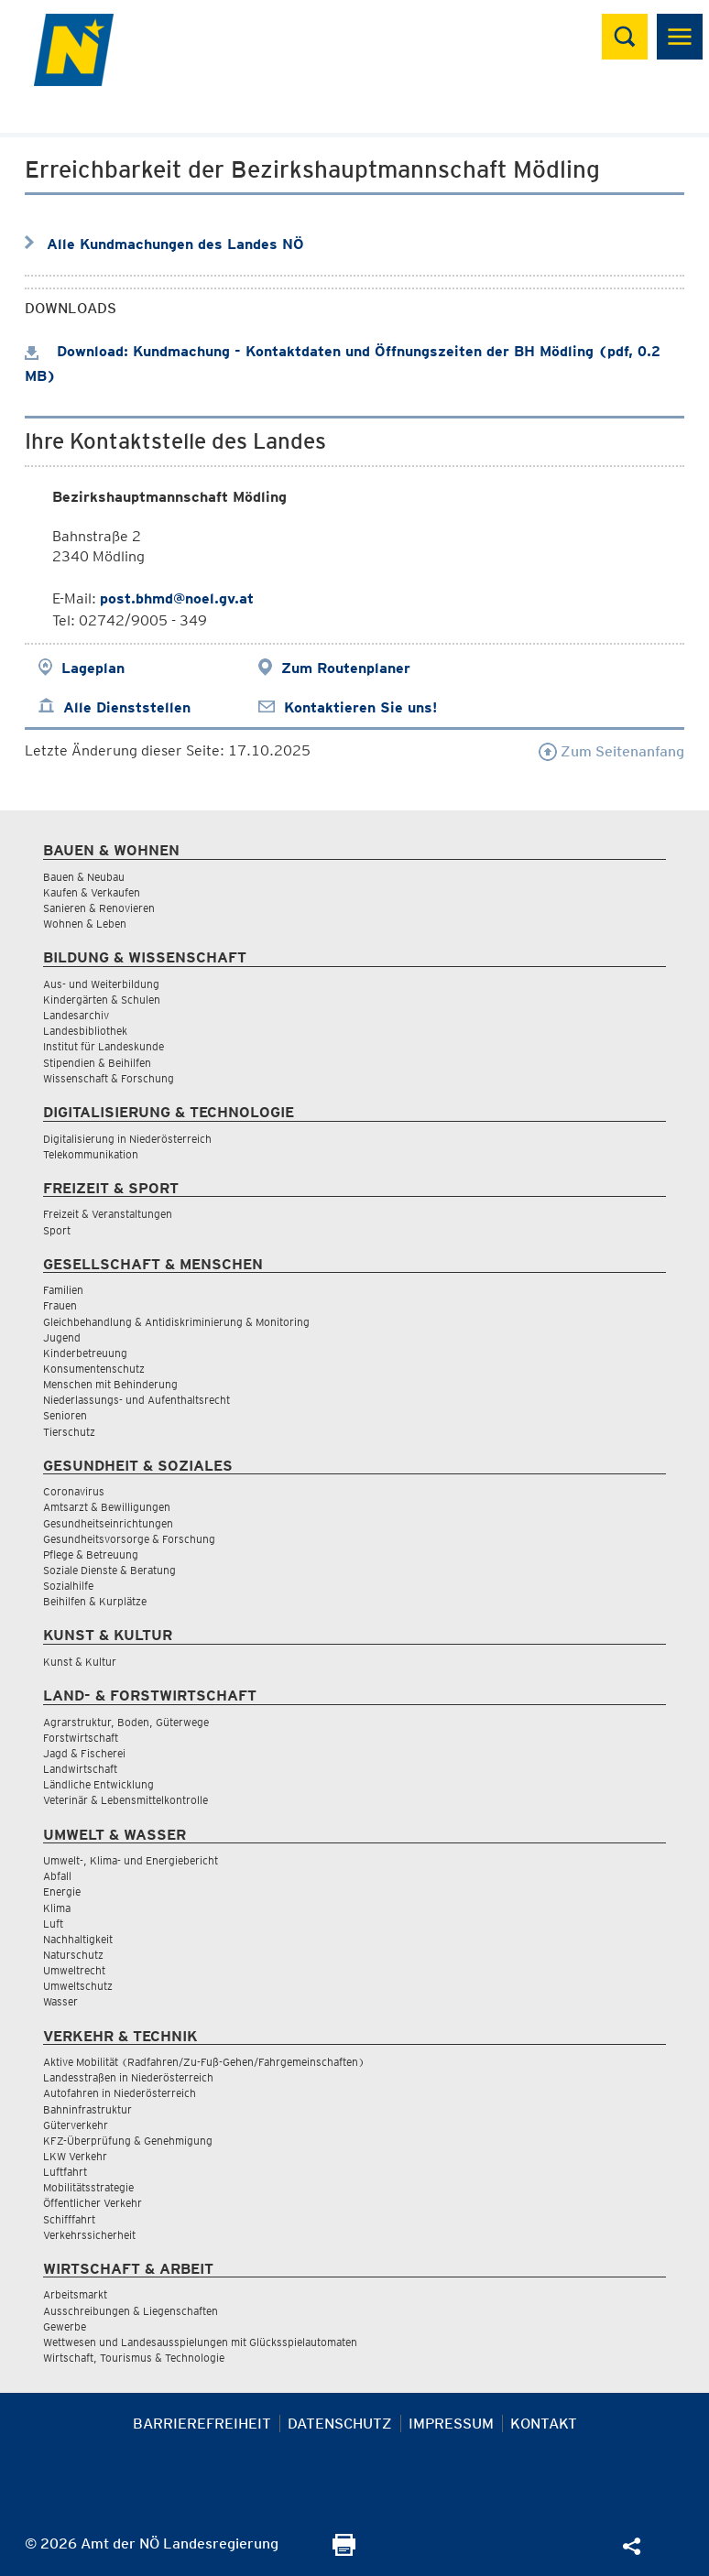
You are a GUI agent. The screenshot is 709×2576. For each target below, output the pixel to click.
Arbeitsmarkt (75, 2294)
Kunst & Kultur (79, 1661)
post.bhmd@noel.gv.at (177, 598)
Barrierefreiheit (202, 2423)
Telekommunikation (90, 1154)
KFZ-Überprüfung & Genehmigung (128, 2140)
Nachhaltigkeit (78, 1939)
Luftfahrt (65, 2172)
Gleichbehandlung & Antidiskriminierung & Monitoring (176, 1322)
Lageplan (93, 668)
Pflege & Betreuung (90, 1554)
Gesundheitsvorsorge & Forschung (129, 1539)
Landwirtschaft (80, 1769)
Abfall (57, 1876)
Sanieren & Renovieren (99, 908)
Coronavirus (73, 1491)
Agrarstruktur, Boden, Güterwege (126, 1722)
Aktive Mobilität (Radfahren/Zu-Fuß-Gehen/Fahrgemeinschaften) (204, 2062)
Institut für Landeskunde (103, 1046)
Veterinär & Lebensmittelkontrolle (125, 1800)
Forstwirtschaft (80, 1738)
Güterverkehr (75, 2125)
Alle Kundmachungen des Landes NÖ (175, 244)
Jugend (62, 1337)
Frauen (60, 1305)
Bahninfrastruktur (87, 2109)
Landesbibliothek (85, 1031)
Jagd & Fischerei (84, 1753)
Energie (62, 1891)
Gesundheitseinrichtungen (108, 1523)
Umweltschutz (78, 1986)
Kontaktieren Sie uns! (360, 707)
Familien (63, 1290)
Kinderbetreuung (85, 1353)
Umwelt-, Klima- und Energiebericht (130, 1860)
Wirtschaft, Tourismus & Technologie (133, 2357)
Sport (57, 1230)
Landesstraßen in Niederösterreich (128, 2077)
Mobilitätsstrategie (88, 2187)
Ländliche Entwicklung (98, 1784)
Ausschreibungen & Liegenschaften (130, 2311)
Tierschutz (69, 1432)
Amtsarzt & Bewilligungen (106, 1507)
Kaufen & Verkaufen (91, 892)
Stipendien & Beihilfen (97, 1063)
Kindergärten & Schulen (101, 999)
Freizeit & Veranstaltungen (107, 1214)
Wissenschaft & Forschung (108, 1078)
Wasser (60, 2001)
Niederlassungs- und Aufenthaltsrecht (136, 1400)
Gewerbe (64, 2326)
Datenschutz (340, 2423)
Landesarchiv (76, 1015)
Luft (53, 1923)
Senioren (65, 1415)
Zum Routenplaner (345, 668)
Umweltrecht (74, 1970)
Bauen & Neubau (84, 877)
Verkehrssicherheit (89, 2235)
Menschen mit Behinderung (110, 1384)
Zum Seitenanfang (611, 751)
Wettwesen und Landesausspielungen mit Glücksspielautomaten (200, 2342)
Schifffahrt (69, 2219)
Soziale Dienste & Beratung (109, 1570)
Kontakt (543, 2423)
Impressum (451, 2423)
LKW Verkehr (75, 2156)
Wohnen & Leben (84, 923)
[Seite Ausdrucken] (344, 2551)
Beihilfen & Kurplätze (95, 1601)
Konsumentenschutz (94, 1368)
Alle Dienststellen (127, 707)
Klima (57, 1908)
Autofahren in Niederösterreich (119, 2093)
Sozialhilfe (68, 1585)
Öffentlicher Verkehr (92, 2203)
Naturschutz (73, 1955)
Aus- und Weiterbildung (101, 984)
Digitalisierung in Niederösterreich (127, 1139)
